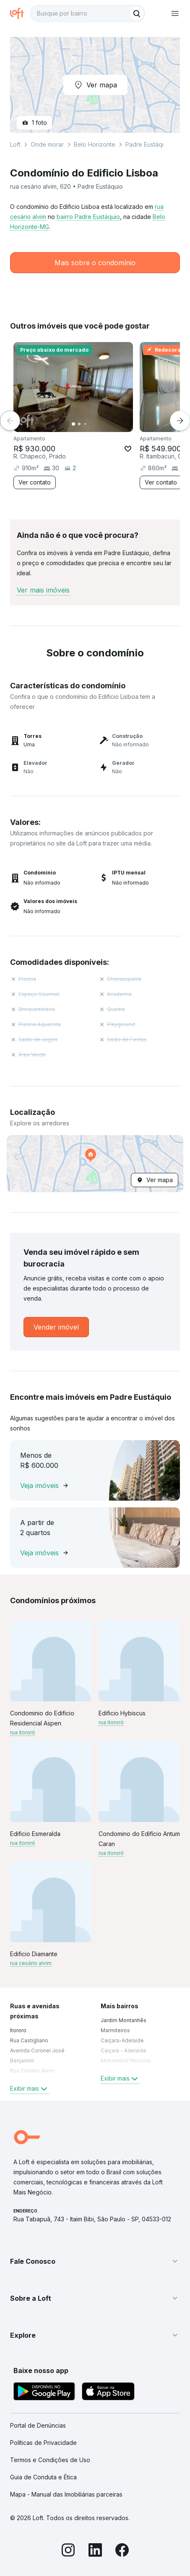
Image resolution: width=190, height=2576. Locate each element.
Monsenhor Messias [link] (126, 2060)
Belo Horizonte (94, 144)
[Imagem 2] (79, 424)
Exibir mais (29, 2088)
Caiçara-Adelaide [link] (122, 2040)
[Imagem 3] (85, 424)
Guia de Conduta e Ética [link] (43, 2477)
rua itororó (22, 1732)
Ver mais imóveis (43, 590)
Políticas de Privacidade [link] (43, 2442)
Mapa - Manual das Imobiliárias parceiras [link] (66, 2494)
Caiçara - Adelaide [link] (123, 2050)
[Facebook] (122, 2551)
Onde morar (47, 144)
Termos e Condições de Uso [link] (50, 2459)
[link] (56, 1327)
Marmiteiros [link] (115, 2030)
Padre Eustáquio (148, 144)
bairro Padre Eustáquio (88, 216)
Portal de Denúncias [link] (38, 2425)
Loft (15, 144)
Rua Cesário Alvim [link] (32, 2071)
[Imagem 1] (73, 424)
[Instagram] (68, 2551)
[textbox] (87, 13)
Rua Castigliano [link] (29, 2040)
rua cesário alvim (31, 1963)
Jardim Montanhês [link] (123, 2020)
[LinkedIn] (95, 2551)
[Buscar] (136, 13)
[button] (95, 1163)
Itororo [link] (18, 2030)
